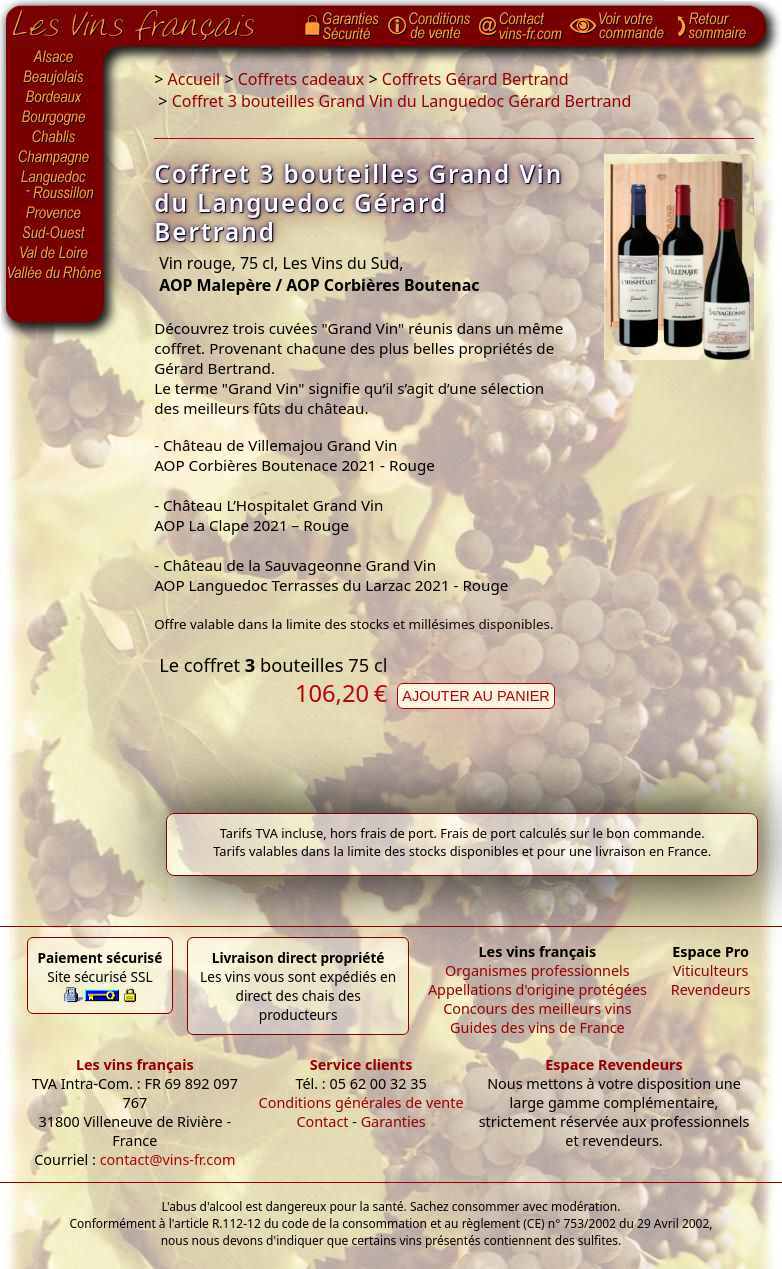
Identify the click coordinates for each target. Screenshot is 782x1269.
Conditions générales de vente (361, 1102)
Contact (322, 1121)
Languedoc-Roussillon (55, 185)
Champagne (55, 158)
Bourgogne (55, 118)
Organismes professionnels (537, 970)
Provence (55, 213)
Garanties (393, 1121)
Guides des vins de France (537, 1027)
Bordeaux (55, 98)
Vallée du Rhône (55, 273)
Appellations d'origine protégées (537, 989)
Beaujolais (55, 77)
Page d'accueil (148, 21)
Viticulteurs (711, 970)
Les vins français (135, 1064)
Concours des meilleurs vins (537, 1008)
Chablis (55, 138)
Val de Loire (55, 253)
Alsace (55, 57)
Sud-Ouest (55, 233)
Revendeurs (711, 989)
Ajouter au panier (475, 696)
